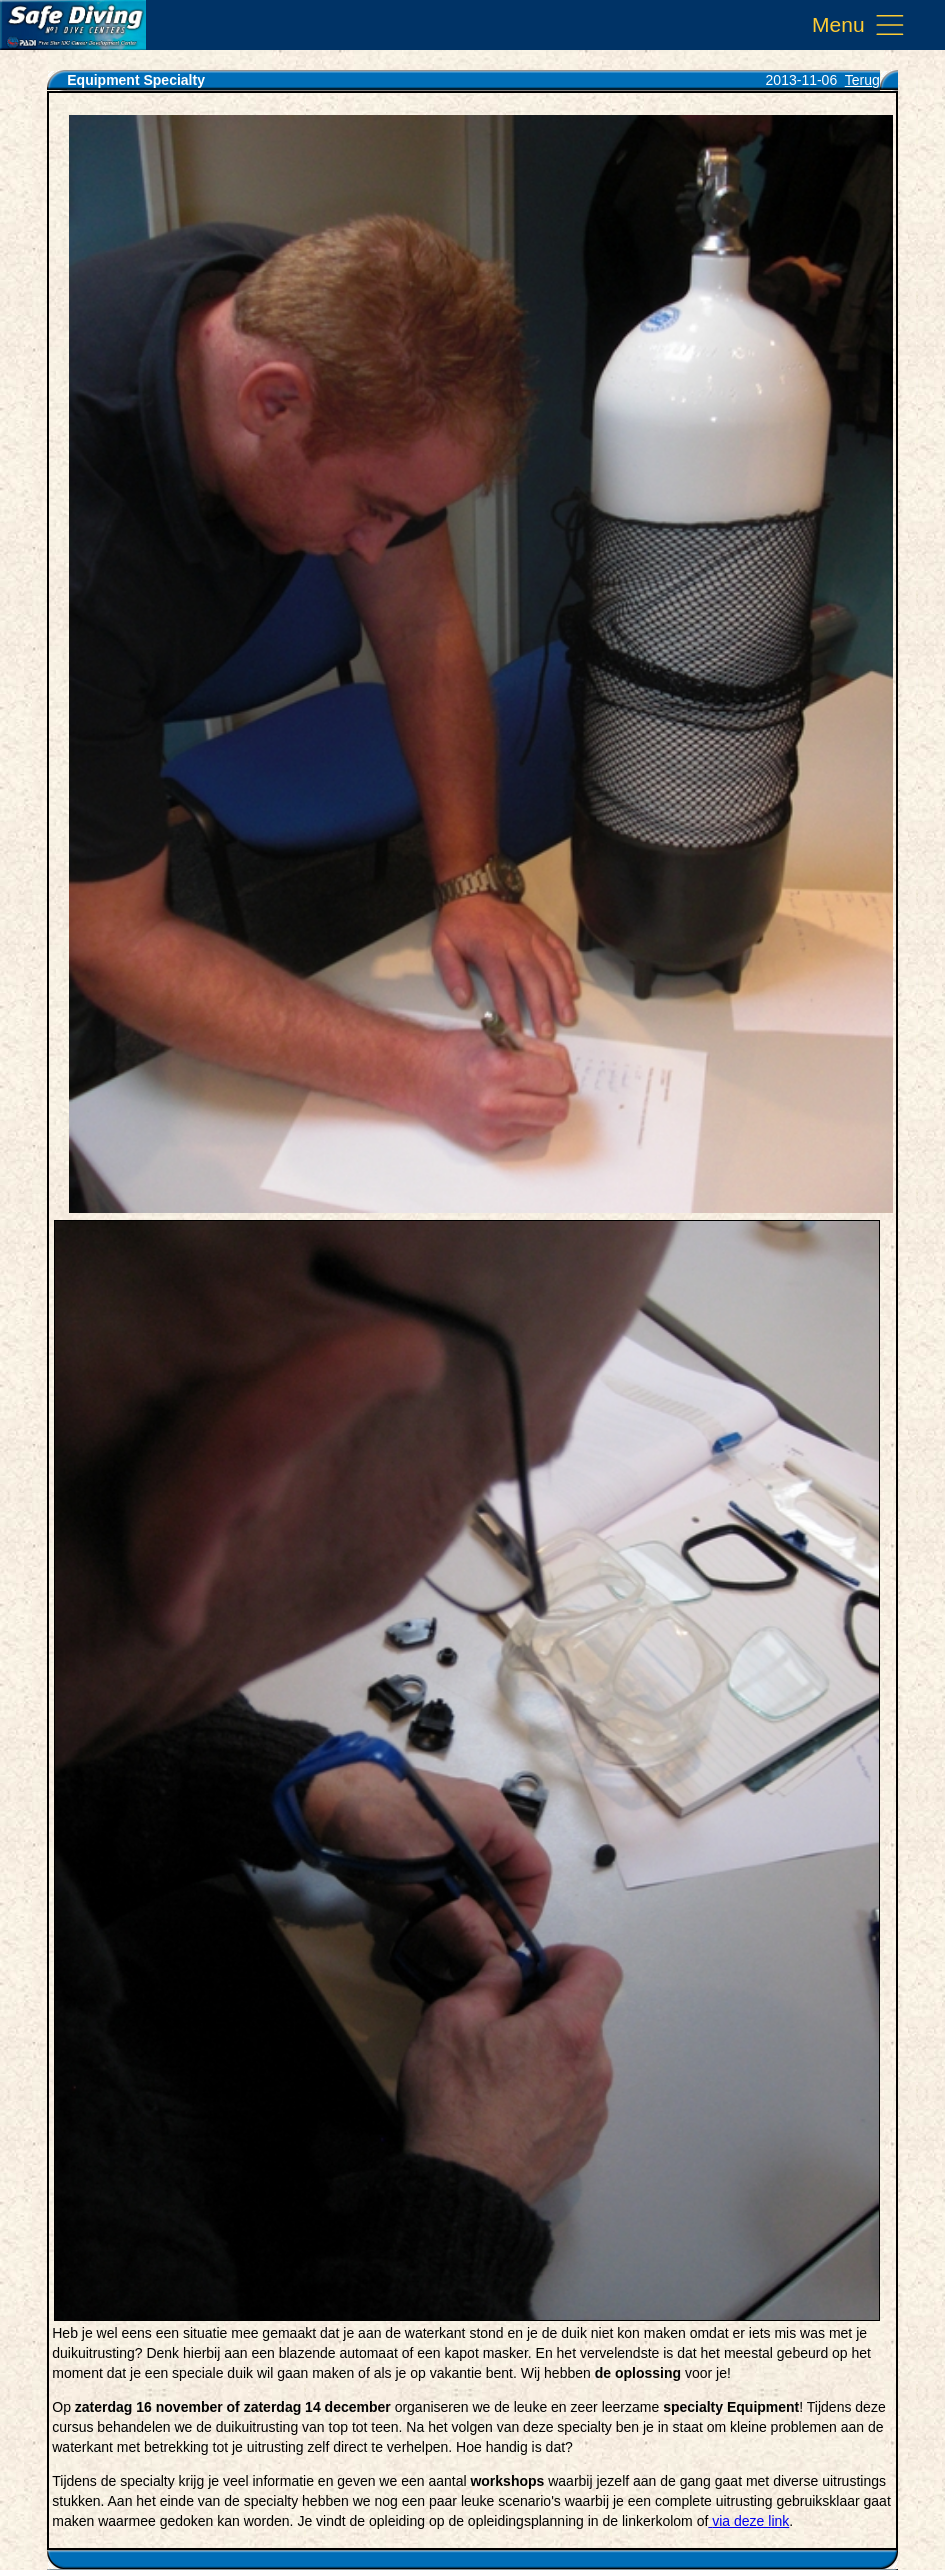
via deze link (750, 2521)
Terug (862, 80)
